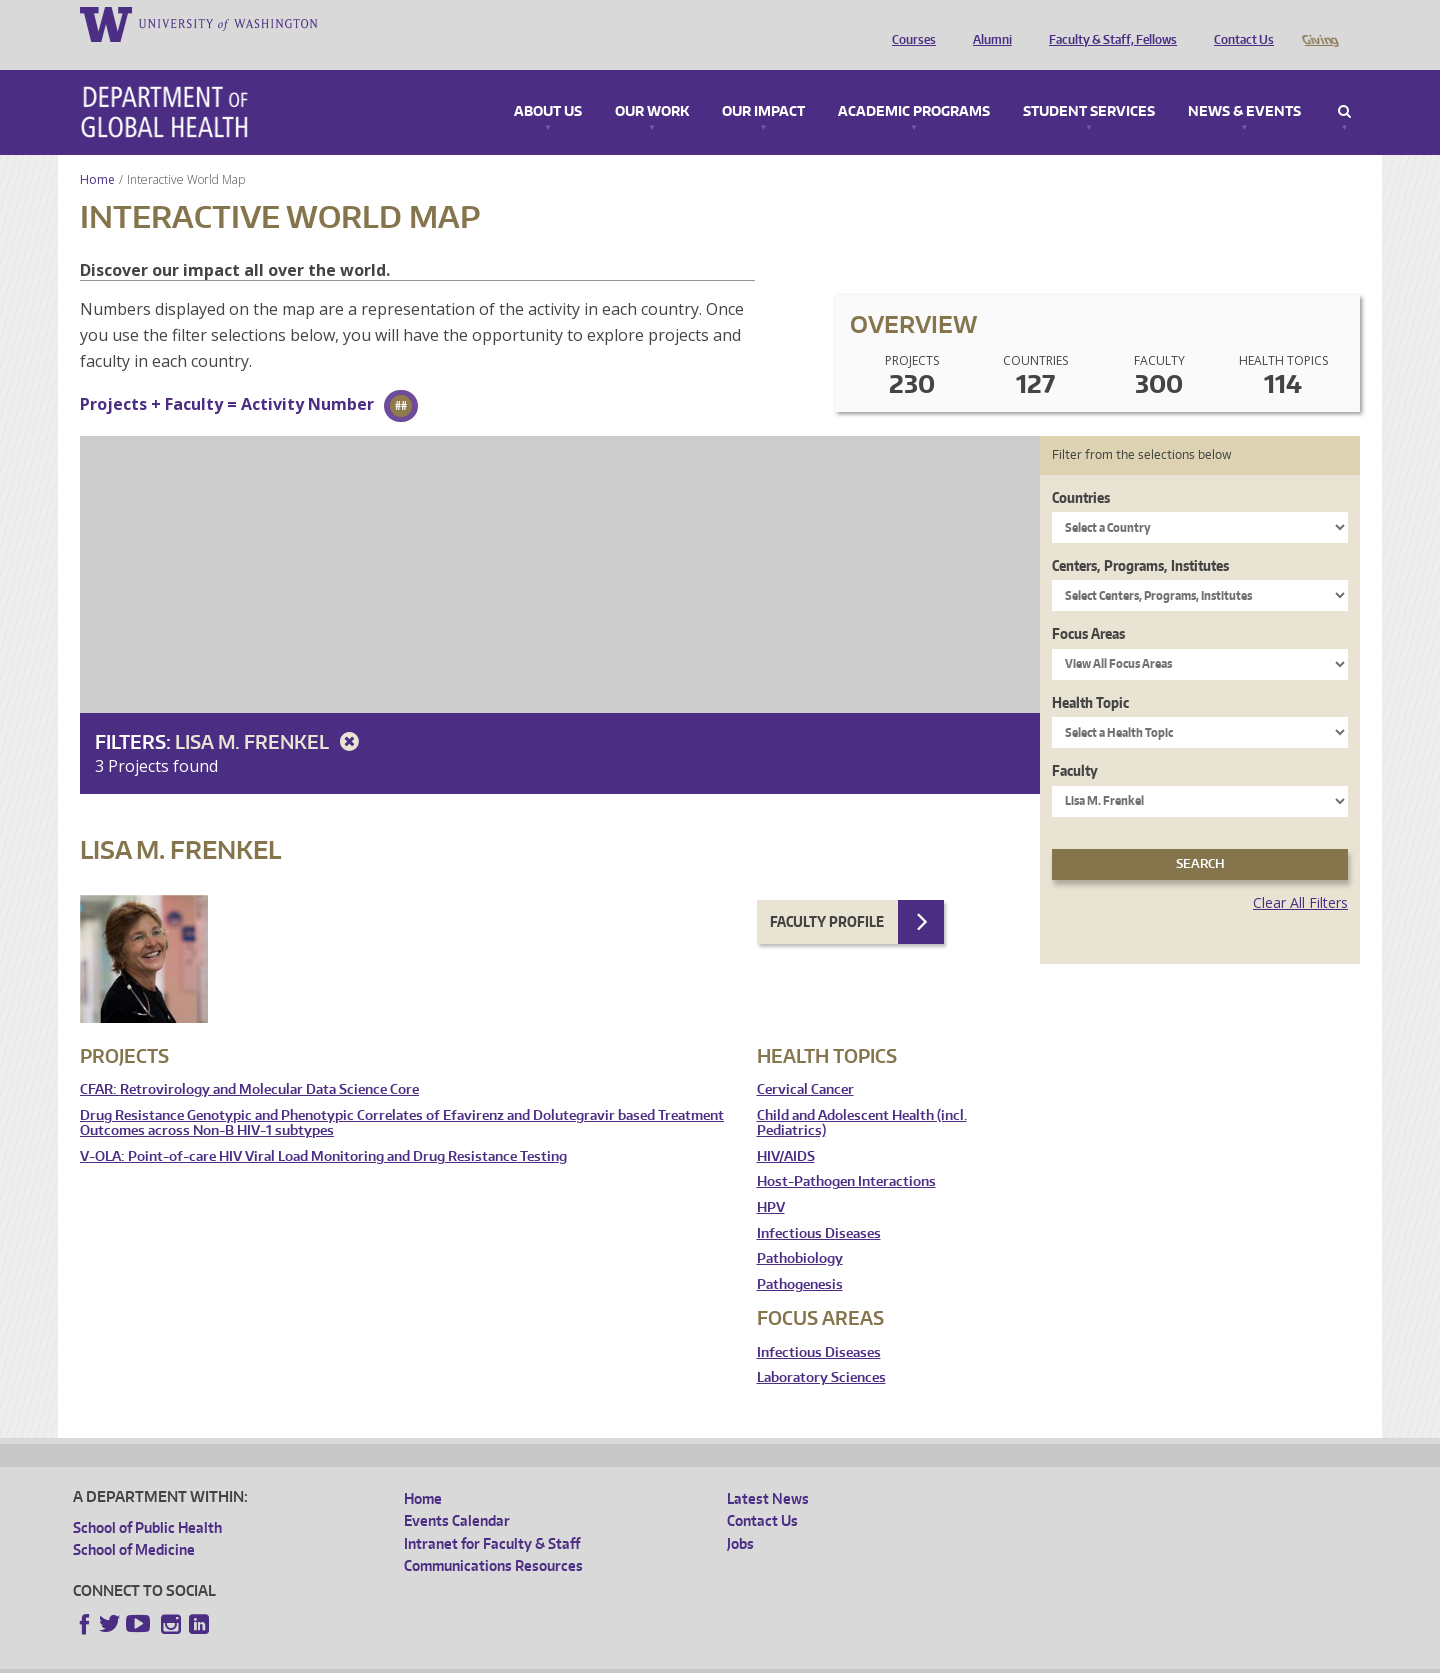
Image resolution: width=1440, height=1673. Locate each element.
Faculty (1075, 742)
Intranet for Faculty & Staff (492, 1515)
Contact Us (1239, 23)
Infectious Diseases (819, 1205)
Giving (1319, 23)
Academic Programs (914, 84)
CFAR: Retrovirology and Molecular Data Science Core (249, 1061)
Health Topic (1090, 674)
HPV (771, 1179)
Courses (909, 23)
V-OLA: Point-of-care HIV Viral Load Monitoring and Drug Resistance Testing (323, 1128)
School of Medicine (134, 1521)
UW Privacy (338, 1657)
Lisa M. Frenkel (270, 713)
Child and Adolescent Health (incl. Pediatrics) (862, 1095)
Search (1344, 84)
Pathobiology (800, 1230)
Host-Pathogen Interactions (846, 1153)
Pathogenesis (800, 1256)
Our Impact (763, 84)
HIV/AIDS (786, 1128)
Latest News (768, 1470)
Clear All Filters (1300, 874)
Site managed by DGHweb (538, 1657)
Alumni (987, 23)
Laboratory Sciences (821, 1349)
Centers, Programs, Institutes (1140, 537)
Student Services (1089, 84)
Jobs (740, 1515)
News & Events (1244, 84)
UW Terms (419, 1657)
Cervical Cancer (805, 1061)
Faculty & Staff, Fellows (1108, 23)
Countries (1081, 469)
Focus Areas (1088, 605)
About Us (548, 84)
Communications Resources (493, 1537)
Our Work (652, 84)
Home (97, 151)
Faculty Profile (827, 893)
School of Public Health (147, 1499)
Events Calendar (457, 1492)
